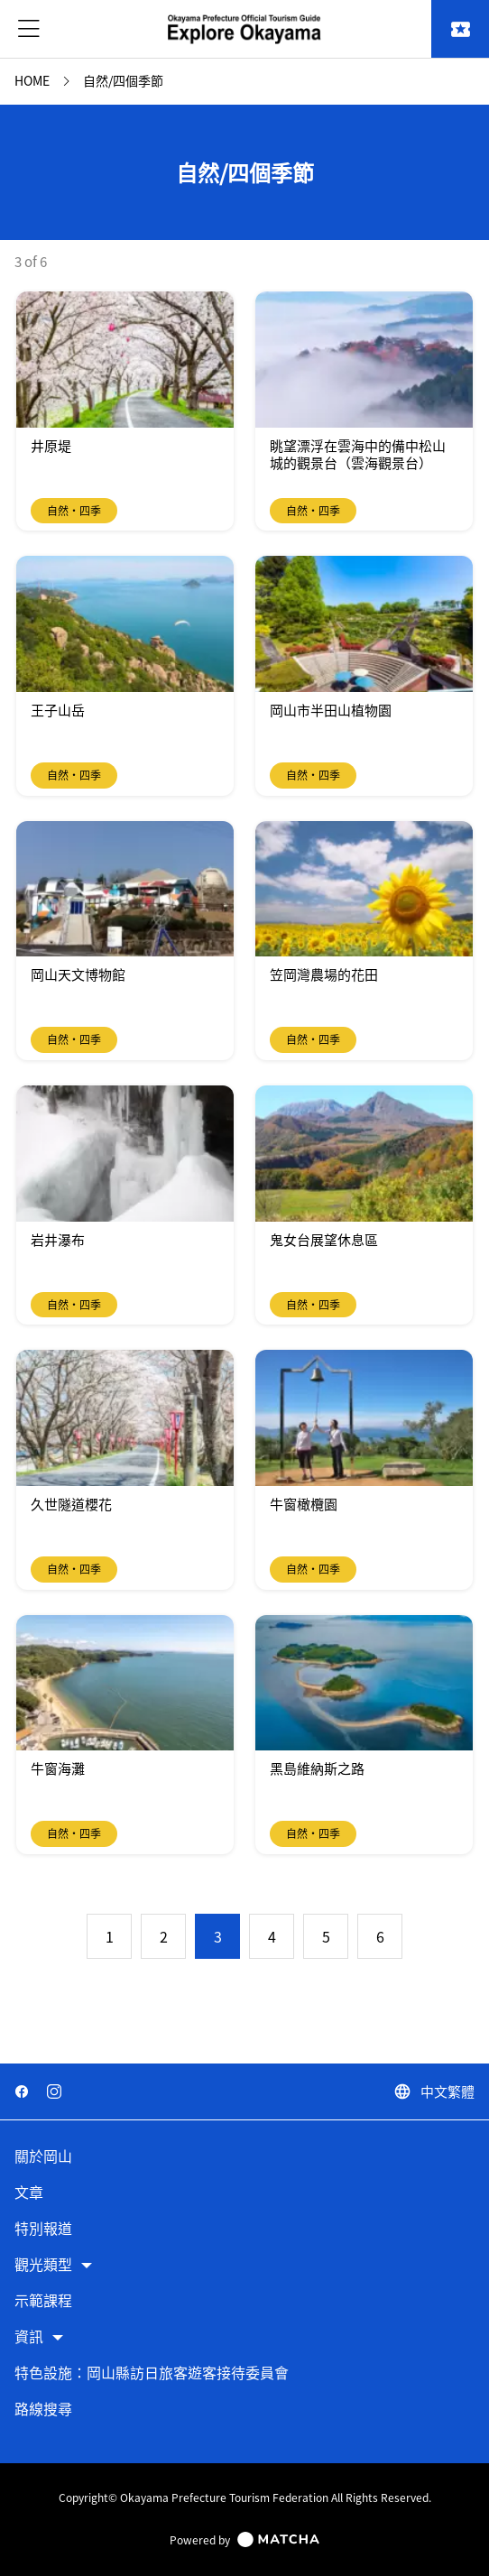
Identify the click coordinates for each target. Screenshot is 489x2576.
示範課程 (43, 2301)
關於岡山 (43, 2156)
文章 (28, 2193)
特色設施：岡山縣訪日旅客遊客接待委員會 (151, 2373)
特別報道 (43, 2229)
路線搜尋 (43, 2409)
